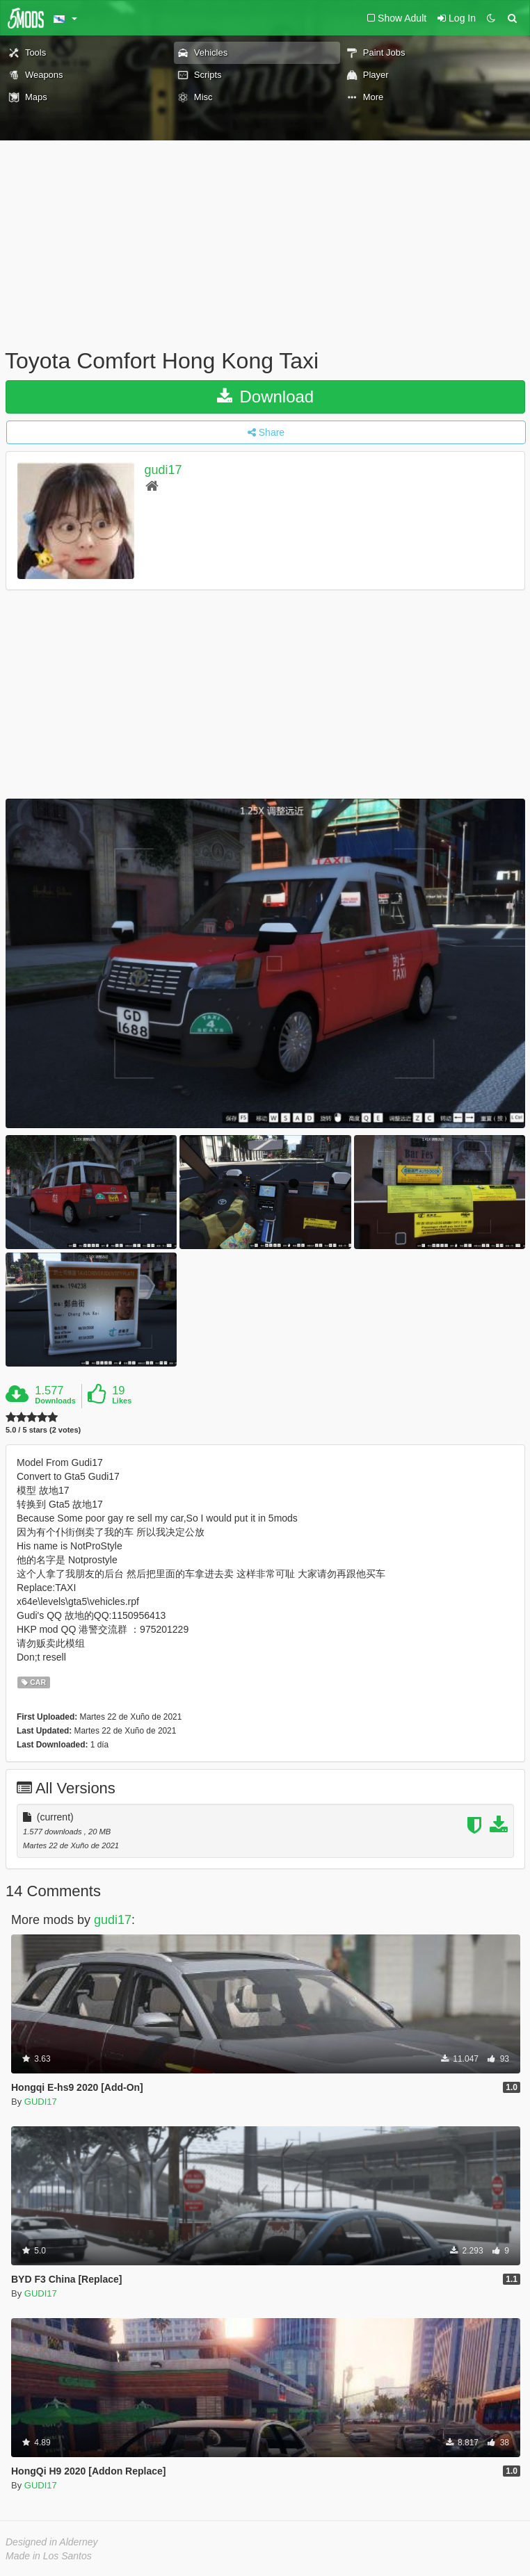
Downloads (55, 1400)
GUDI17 (40, 2101)
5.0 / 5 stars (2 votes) (43, 1430)
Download (265, 396)
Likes (121, 1400)
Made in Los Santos (49, 2555)
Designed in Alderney (52, 2542)
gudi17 (163, 470)
